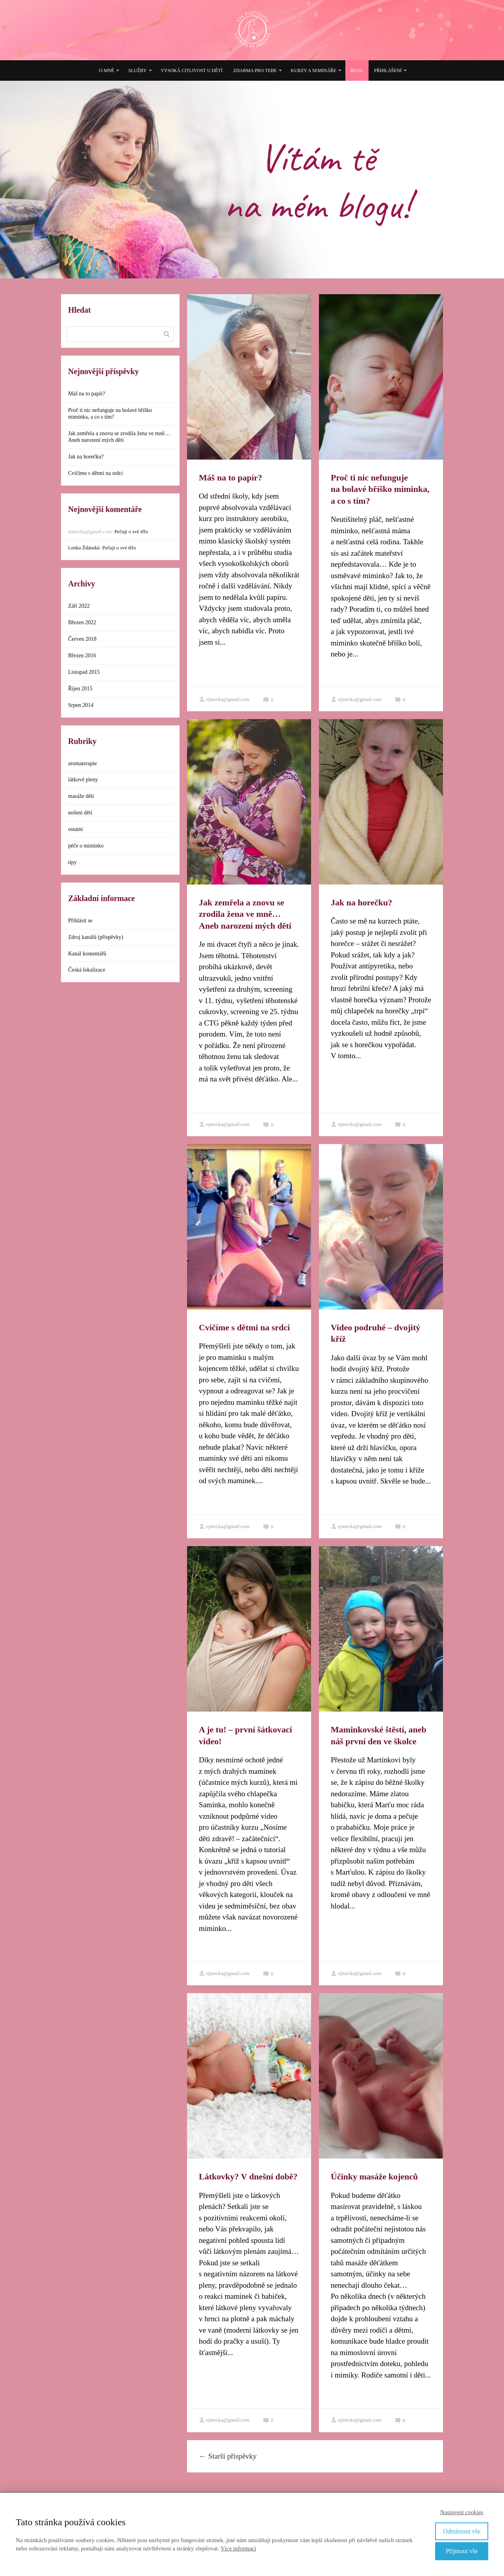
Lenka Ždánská (84, 548)
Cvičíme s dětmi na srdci (244, 1327)
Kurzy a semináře (314, 70)
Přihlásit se (80, 921)
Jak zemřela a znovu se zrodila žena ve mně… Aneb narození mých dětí (245, 914)
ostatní (75, 829)
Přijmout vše (462, 2551)
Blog (356, 70)
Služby (137, 70)
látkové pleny (83, 780)
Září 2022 (79, 606)
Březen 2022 (82, 622)
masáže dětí (81, 796)
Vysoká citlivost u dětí (191, 70)
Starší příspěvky (228, 2456)
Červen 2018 (82, 639)
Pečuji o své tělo (131, 531)
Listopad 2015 (84, 672)
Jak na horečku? (361, 902)
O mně (106, 70)
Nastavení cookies (462, 2512)
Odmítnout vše (461, 2531)
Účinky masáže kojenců (374, 2176)
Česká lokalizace (86, 970)
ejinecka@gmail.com (224, 699)
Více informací (238, 2548)
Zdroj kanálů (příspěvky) (95, 937)
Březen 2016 (82, 655)
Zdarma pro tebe (254, 70)
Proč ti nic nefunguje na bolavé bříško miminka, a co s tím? (380, 489)
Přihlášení (388, 70)
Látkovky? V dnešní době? (248, 2176)
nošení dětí (80, 813)
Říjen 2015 (80, 689)
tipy (72, 862)
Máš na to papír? (230, 477)
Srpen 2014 (80, 705)
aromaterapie (82, 763)
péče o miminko (86, 846)
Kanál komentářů (87, 954)
